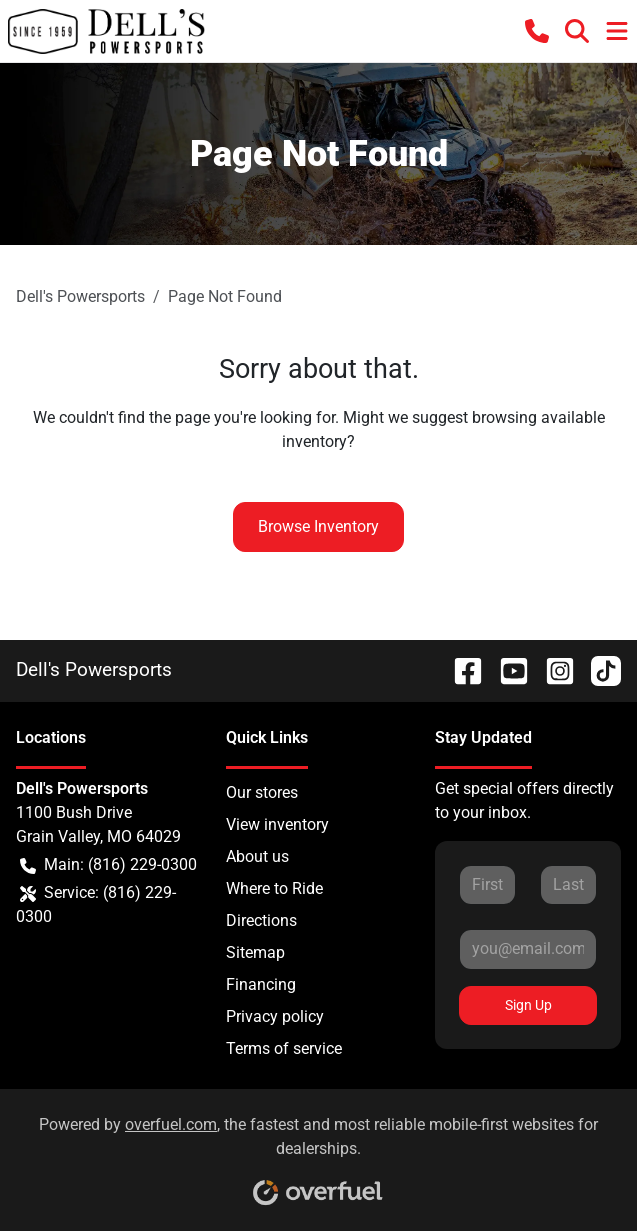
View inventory (277, 824)
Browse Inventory (318, 526)
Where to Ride (274, 888)
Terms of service (284, 1048)
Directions (261, 920)
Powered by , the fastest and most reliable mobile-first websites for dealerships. (318, 1153)
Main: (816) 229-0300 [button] (108, 865)
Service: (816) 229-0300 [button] (96, 903)
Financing (261, 984)
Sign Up (528, 1005)
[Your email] (528, 949)
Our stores (262, 792)
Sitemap (255, 952)
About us (257, 856)
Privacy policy (275, 1016)
